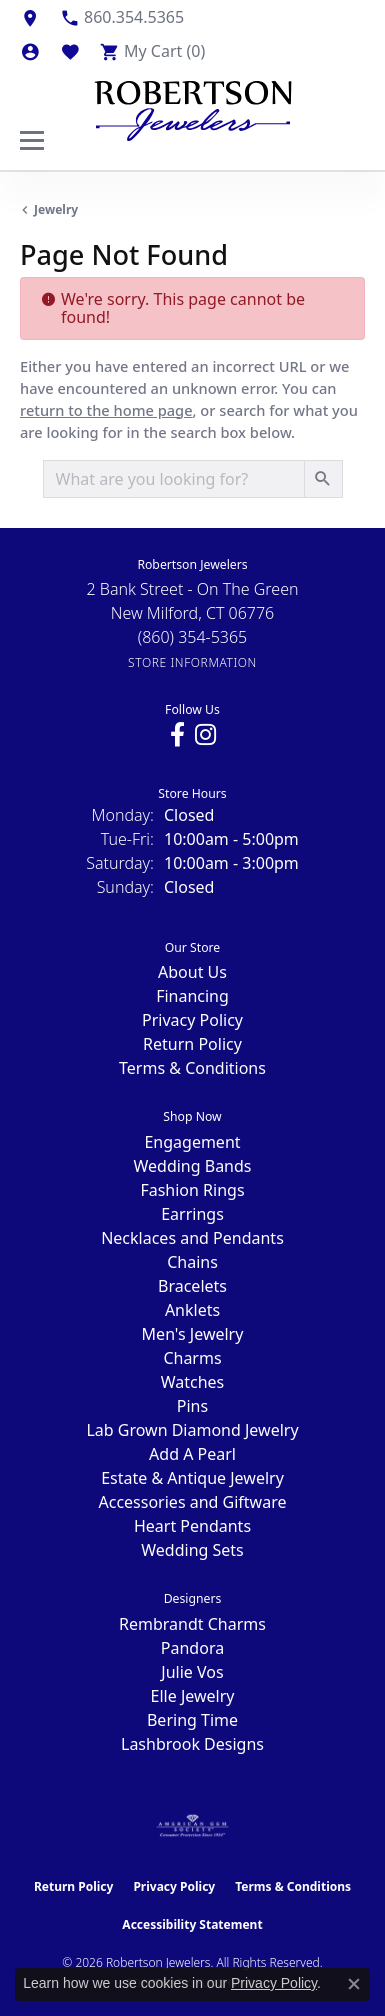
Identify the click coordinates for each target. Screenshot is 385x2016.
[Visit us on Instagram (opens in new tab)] (205, 735)
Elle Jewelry (193, 1696)
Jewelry (56, 209)
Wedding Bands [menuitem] (192, 1166)
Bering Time (192, 1720)
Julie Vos (192, 1672)
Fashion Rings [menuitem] (192, 1190)
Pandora (192, 1648)
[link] (30, 17)
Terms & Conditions (192, 1068)
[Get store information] (192, 662)
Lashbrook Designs (192, 1744)
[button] (30, 51)
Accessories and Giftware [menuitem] (193, 1502)
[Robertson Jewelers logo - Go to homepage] (193, 106)
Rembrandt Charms (192, 1624)
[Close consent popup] (354, 1984)
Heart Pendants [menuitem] (192, 1526)
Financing (192, 996)
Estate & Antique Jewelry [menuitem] (192, 1478)
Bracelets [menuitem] (192, 1286)
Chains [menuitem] (192, 1262)
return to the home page (106, 410)
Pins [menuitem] (192, 1406)
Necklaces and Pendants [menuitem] (192, 1238)
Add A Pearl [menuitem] (192, 1454)
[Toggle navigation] (32, 140)
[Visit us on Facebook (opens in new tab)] (177, 735)
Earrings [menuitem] (192, 1214)
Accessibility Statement (192, 1924)
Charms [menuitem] (192, 1358)
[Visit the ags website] (193, 1826)
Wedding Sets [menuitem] (192, 1550)
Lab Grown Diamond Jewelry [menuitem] (192, 1430)
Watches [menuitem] (193, 1382)
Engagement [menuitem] (192, 1142)
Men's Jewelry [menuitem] (193, 1334)
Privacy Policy (192, 1020)
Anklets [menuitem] (192, 1310)
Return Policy (192, 1044)
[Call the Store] (193, 637)
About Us (192, 972)
